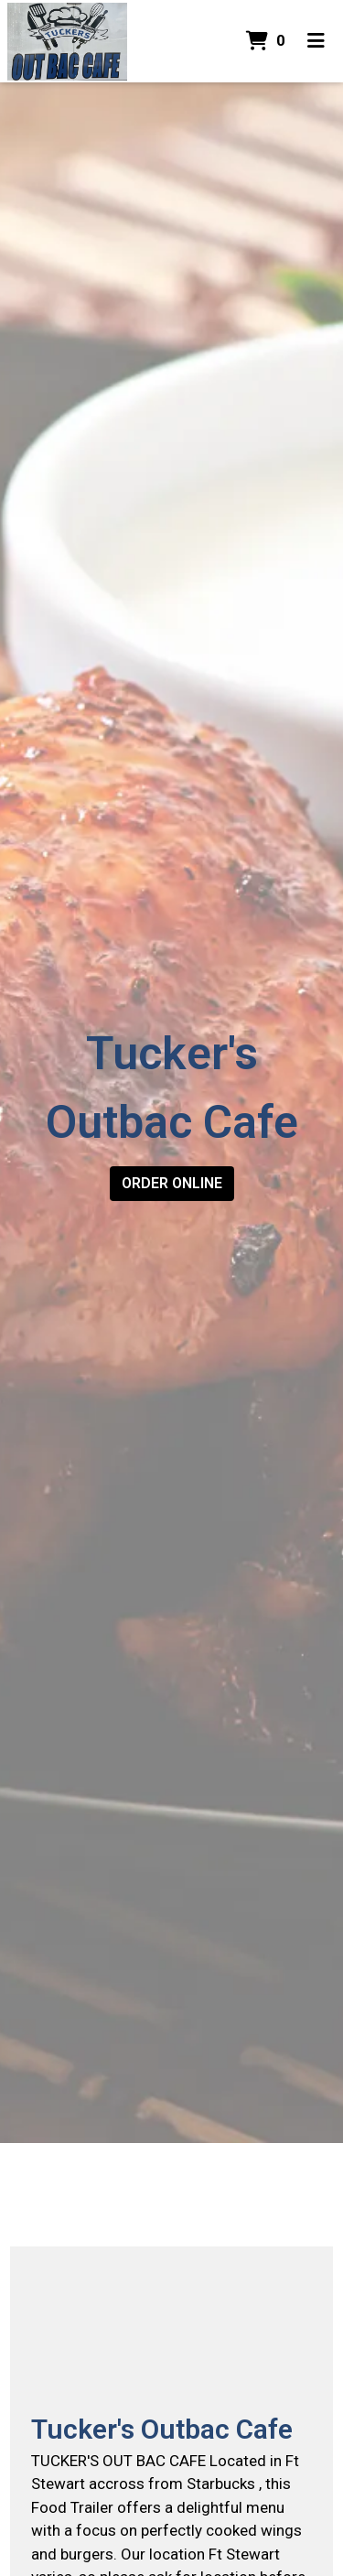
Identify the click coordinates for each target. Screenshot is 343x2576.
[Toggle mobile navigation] (316, 41)
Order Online (172, 1183)
